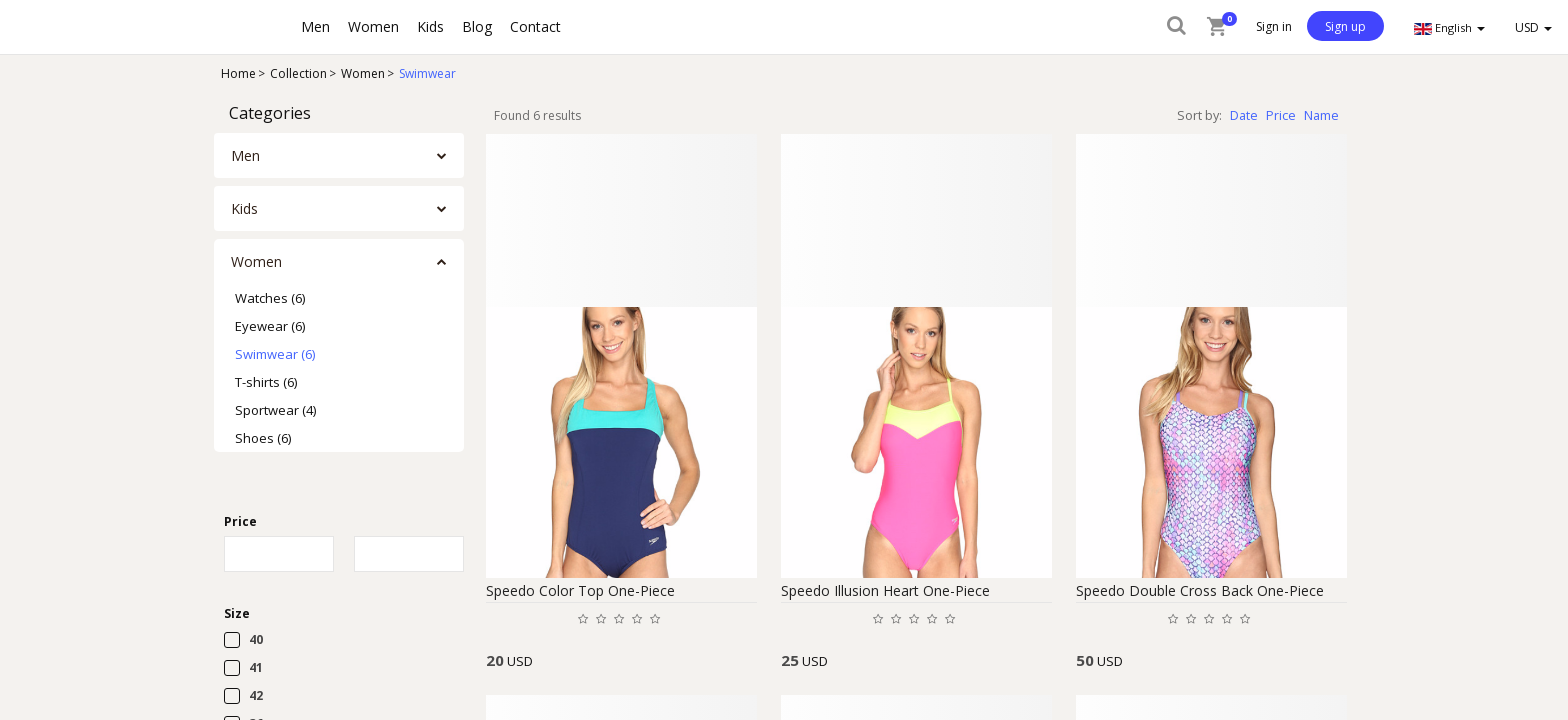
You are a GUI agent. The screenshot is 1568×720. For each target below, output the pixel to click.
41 (256, 667)
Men (245, 155)
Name (1321, 115)
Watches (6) (270, 298)
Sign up (1345, 26)
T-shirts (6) (266, 382)
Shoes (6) (263, 438)
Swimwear (427, 73)
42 (256, 695)
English (1449, 27)
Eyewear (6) (270, 326)
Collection (298, 73)
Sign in (1274, 26)
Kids (244, 208)
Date (1244, 115)
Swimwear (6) (275, 354)
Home (238, 73)
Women (363, 73)
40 (256, 639)
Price (1281, 115)
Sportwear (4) (275, 410)
